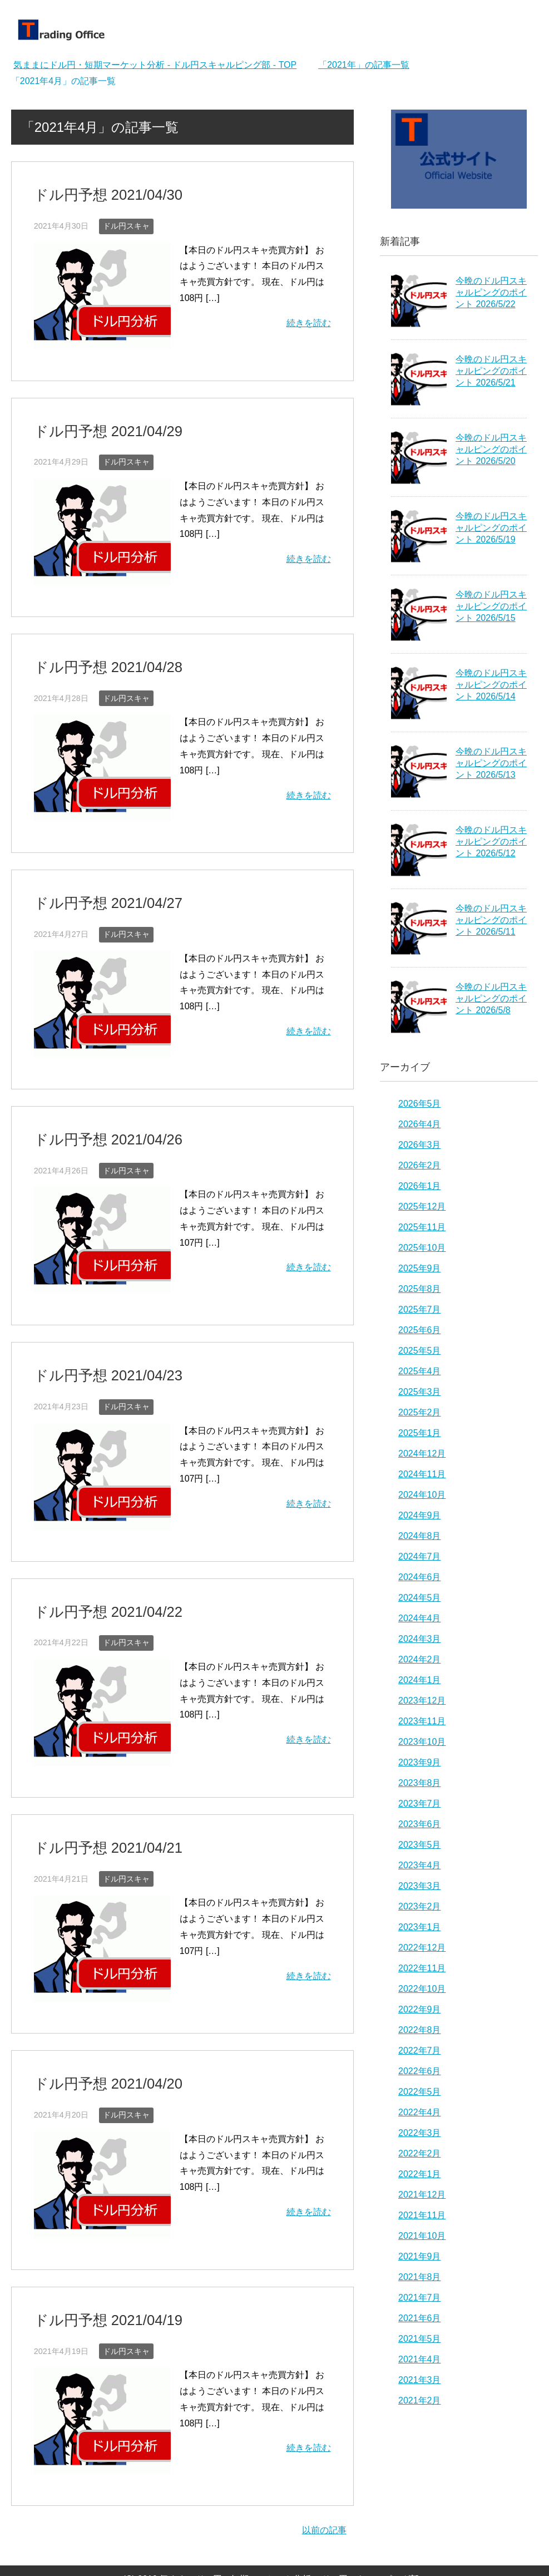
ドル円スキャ (126, 223)
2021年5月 (419, 2338)
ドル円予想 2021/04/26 (98, 1127)
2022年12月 (422, 1947)
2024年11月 (422, 1474)
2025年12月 (422, 1206)
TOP (154, 65)
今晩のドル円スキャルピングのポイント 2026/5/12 (491, 841)
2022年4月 (419, 2112)
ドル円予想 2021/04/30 (98, 193)
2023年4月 (419, 1865)
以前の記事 (324, 2503)
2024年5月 (419, 1597)
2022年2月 (419, 2153)
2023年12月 (422, 1700)
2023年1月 (419, 1927)
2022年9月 (419, 2009)
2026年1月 (419, 1186)
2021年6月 (419, 2318)
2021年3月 (419, 2380)
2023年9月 (419, 1762)
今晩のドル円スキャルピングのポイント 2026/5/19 (491, 527)
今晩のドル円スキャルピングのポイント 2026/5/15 (491, 606)
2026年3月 (419, 1144)
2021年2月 (419, 2400)
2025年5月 (419, 1350)
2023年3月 (419, 1886)
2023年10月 (422, 1741)
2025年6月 (419, 1330)
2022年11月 (422, 1968)
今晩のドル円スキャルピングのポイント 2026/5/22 (491, 292)
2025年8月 (419, 1289)
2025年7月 (419, 1309)
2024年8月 (419, 1536)
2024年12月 (422, 1453)
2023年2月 (419, 1906)
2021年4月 (419, 2359)
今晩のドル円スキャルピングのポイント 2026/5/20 (491, 449)
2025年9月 (419, 1268)
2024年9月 (419, 1515)
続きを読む (308, 320)
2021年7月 (419, 2297)
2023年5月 (419, 1844)
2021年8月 (419, 2277)
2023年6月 (419, 1824)
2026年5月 (419, 1103)
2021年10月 (422, 2236)
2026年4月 (419, 1124)
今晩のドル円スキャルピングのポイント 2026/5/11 (491, 920)
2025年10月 (422, 1247)
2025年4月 (419, 1371)
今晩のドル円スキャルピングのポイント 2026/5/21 (491, 370)
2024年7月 (419, 1556)
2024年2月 (419, 1659)
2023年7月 (419, 1803)
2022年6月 (419, 2071)
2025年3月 (419, 1391)
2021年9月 (419, 2256)
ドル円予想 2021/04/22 (98, 1594)
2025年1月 (419, 1433)
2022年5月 (419, 2091)
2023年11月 (422, 1721)
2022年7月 (419, 2050)
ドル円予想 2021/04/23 (98, 1361)
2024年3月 (419, 1639)
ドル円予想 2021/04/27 (98, 894)
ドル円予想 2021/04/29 (98, 427)
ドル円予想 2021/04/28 (98, 660)
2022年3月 (419, 2133)
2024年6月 (419, 1577)
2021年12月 (422, 2194)
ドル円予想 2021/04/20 (98, 2061)
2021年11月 (422, 2215)
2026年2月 (419, 1165)
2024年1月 (419, 1680)
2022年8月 (419, 2030)
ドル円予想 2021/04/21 (98, 1827)
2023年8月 (419, 1783)
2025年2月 (419, 1412)
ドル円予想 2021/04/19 (98, 2294)
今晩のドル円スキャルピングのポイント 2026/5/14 (491, 684)
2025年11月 (422, 1227)
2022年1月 (419, 2174)
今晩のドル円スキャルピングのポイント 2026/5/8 (491, 998)
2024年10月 (422, 1494)
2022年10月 (422, 1988)
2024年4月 (419, 1618)
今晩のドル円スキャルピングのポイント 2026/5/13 (491, 763)
